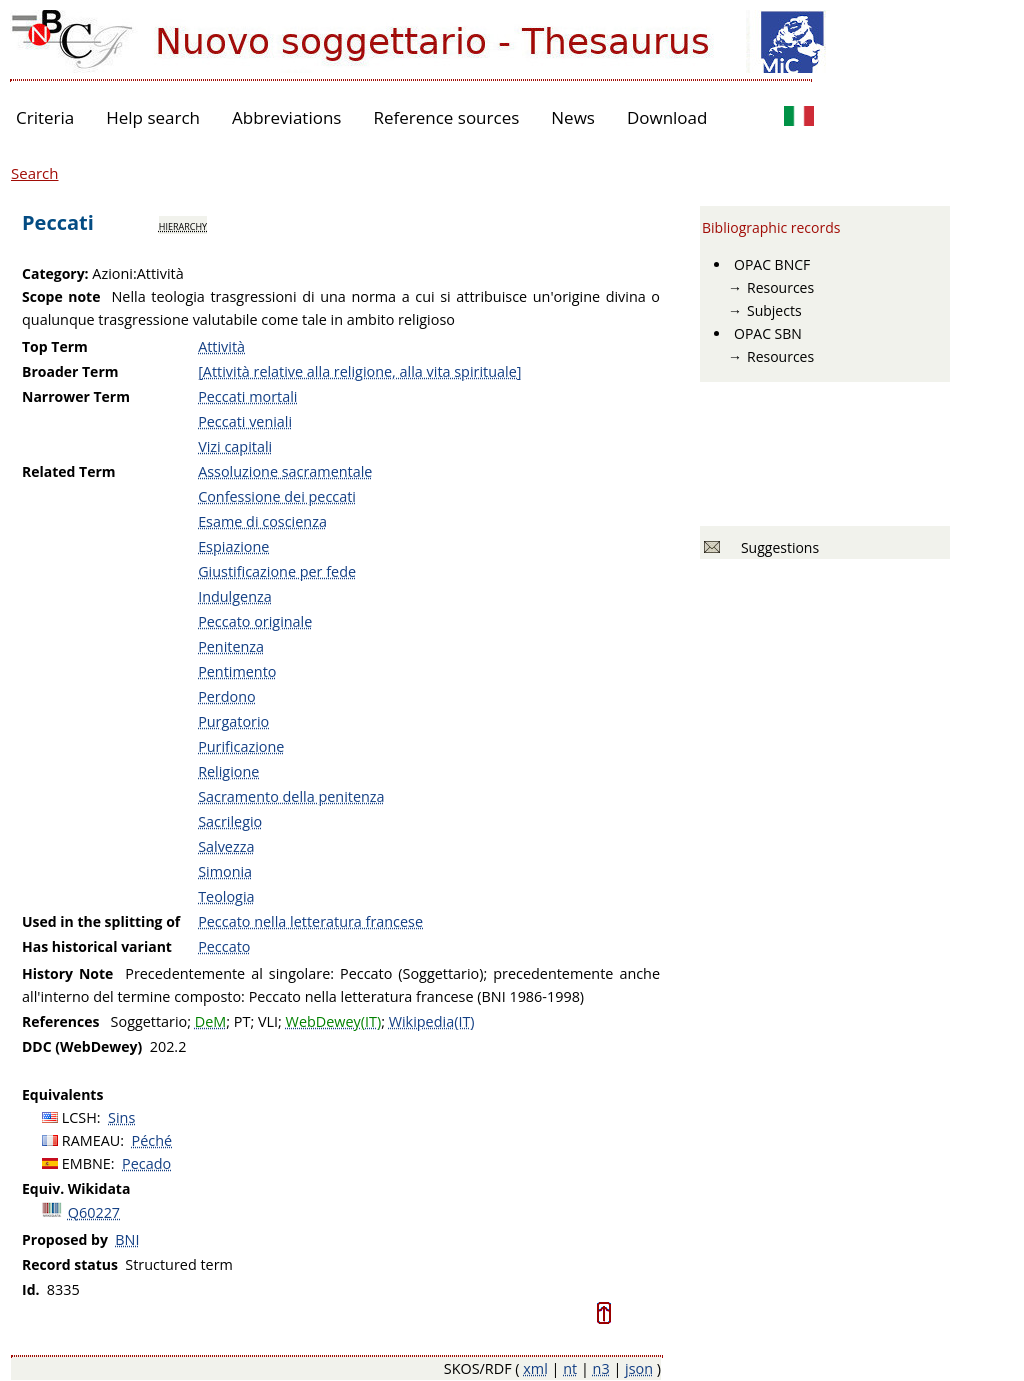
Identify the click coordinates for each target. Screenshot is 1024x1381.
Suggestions (776, 547)
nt (570, 1368)
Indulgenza (235, 596)
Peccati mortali (247, 396)
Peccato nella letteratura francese (310, 921)
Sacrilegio (230, 821)
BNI (127, 1239)
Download (667, 117)
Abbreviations (286, 117)
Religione (228, 771)
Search (35, 173)
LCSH (79, 1117)
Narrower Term (76, 396)
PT (242, 1021)
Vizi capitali (235, 446)
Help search (153, 117)
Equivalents (62, 1094)
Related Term (69, 471)
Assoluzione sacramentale (285, 471)
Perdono (227, 696)
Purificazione (241, 746)
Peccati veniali (245, 421)
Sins (121, 1117)
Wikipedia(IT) (432, 1021)
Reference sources (446, 117)
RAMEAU (91, 1140)
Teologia (226, 896)
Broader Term (70, 371)
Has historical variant (97, 946)
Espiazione (233, 546)
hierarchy (183, 225)
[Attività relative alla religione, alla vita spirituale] (359, 371)
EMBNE (86, 1163)
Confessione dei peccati (277, 496)
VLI (268, 1021)
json (639, 1368)
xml (535, 1368)
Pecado (146, 1163)
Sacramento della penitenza (291, 796)
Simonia (225, 871)
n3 (601, 1368)
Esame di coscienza (262, 521)
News (573, 117)
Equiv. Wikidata (76, 1188)
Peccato (224, 946)
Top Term (55, 346)
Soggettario (149, 1021)
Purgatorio (233, 721)
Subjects (774, 310)
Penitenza (231, 646)
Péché (152, 1140)
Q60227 (94, 1212)
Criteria (45, 117)
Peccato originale (255, 621)
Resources (780, 287)
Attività (221, 346)
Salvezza (226, 846)
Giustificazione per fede (277, 571)
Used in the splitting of (101, 921)
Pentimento (237, 671)
